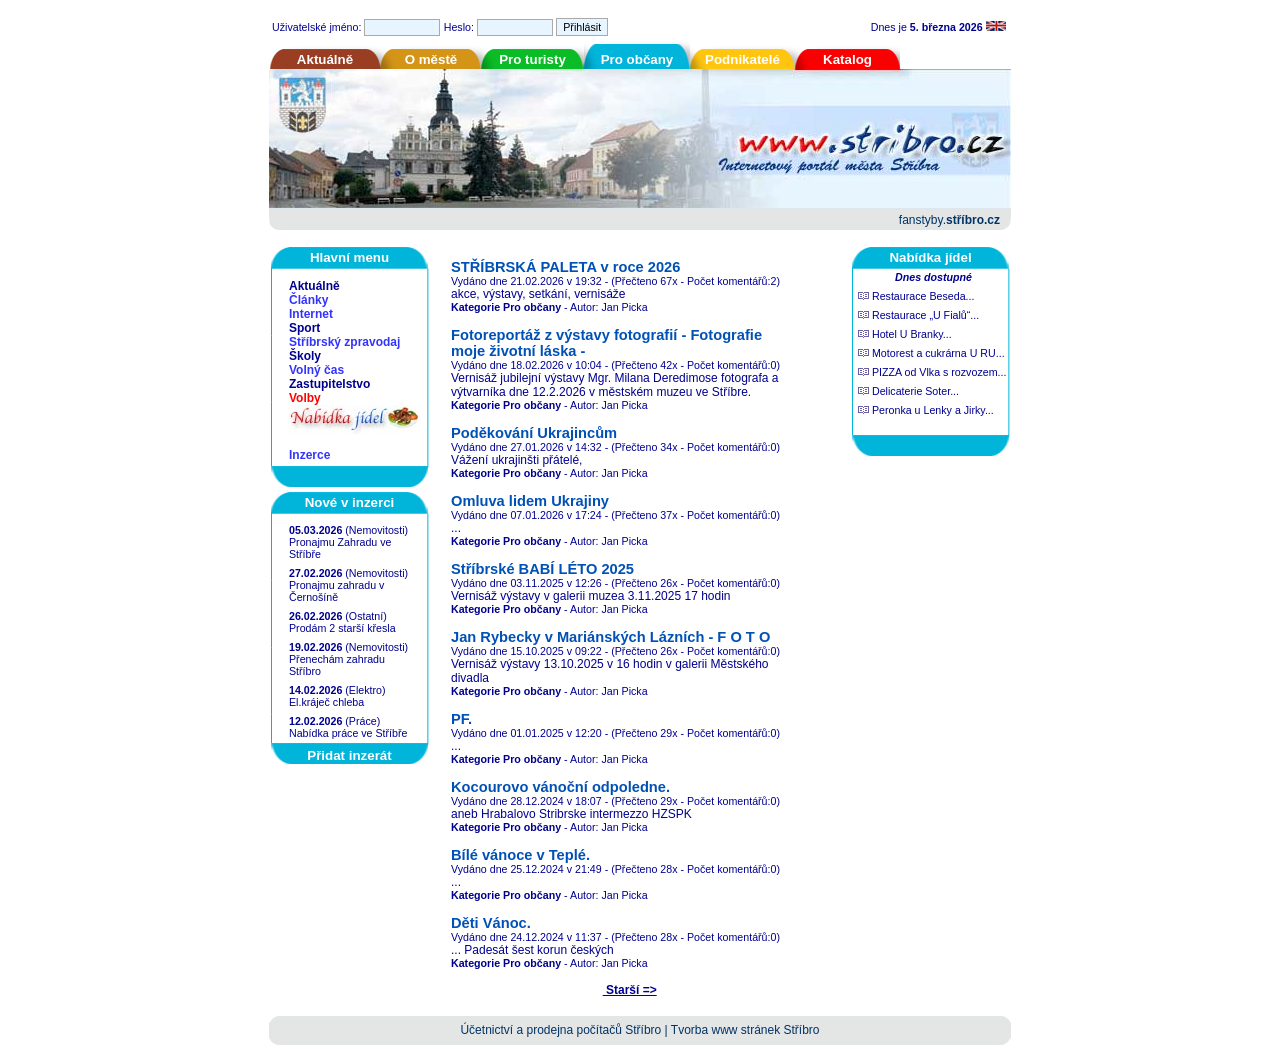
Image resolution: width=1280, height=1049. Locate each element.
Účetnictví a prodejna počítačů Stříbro (560, 1030)
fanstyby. (949, 220)
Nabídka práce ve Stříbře (348, 733)
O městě (431, 59)
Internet (311, 314)
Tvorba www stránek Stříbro (745, 1030)
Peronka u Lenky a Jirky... (926, 410)
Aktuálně (325, 59)
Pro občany (637, 59)
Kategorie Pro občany (506, 307)
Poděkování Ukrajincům (534, 433)
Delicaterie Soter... (908, 391)
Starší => (630, 990)
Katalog (847, 59)
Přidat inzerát (349, 755)
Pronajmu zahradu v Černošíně (336, 591)
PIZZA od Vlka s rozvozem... (932, 372)
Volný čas (316, 370)
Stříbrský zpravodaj (344, 342)
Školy (305, 356)
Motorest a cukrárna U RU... (931, 353)
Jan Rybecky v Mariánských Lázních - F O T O (610, 637)
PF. (461, 719)
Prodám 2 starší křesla (342, 628)
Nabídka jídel (930, 257)
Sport (304, 328)
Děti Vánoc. (491, 923)
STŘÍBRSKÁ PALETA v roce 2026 (565, 267)
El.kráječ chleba (326, 702)
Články (308, 300)
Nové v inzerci (350, 502)
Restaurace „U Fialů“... (918, 315)
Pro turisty (532, 59)
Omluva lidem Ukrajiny (530, 501)
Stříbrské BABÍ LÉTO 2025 (542, 569)
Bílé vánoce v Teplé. (520, 855)
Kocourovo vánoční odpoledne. (560, 787)
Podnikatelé (742, 59)
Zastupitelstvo (329, 384)
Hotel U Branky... (905, 334)
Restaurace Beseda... (916, 296)
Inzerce (309, 455)
